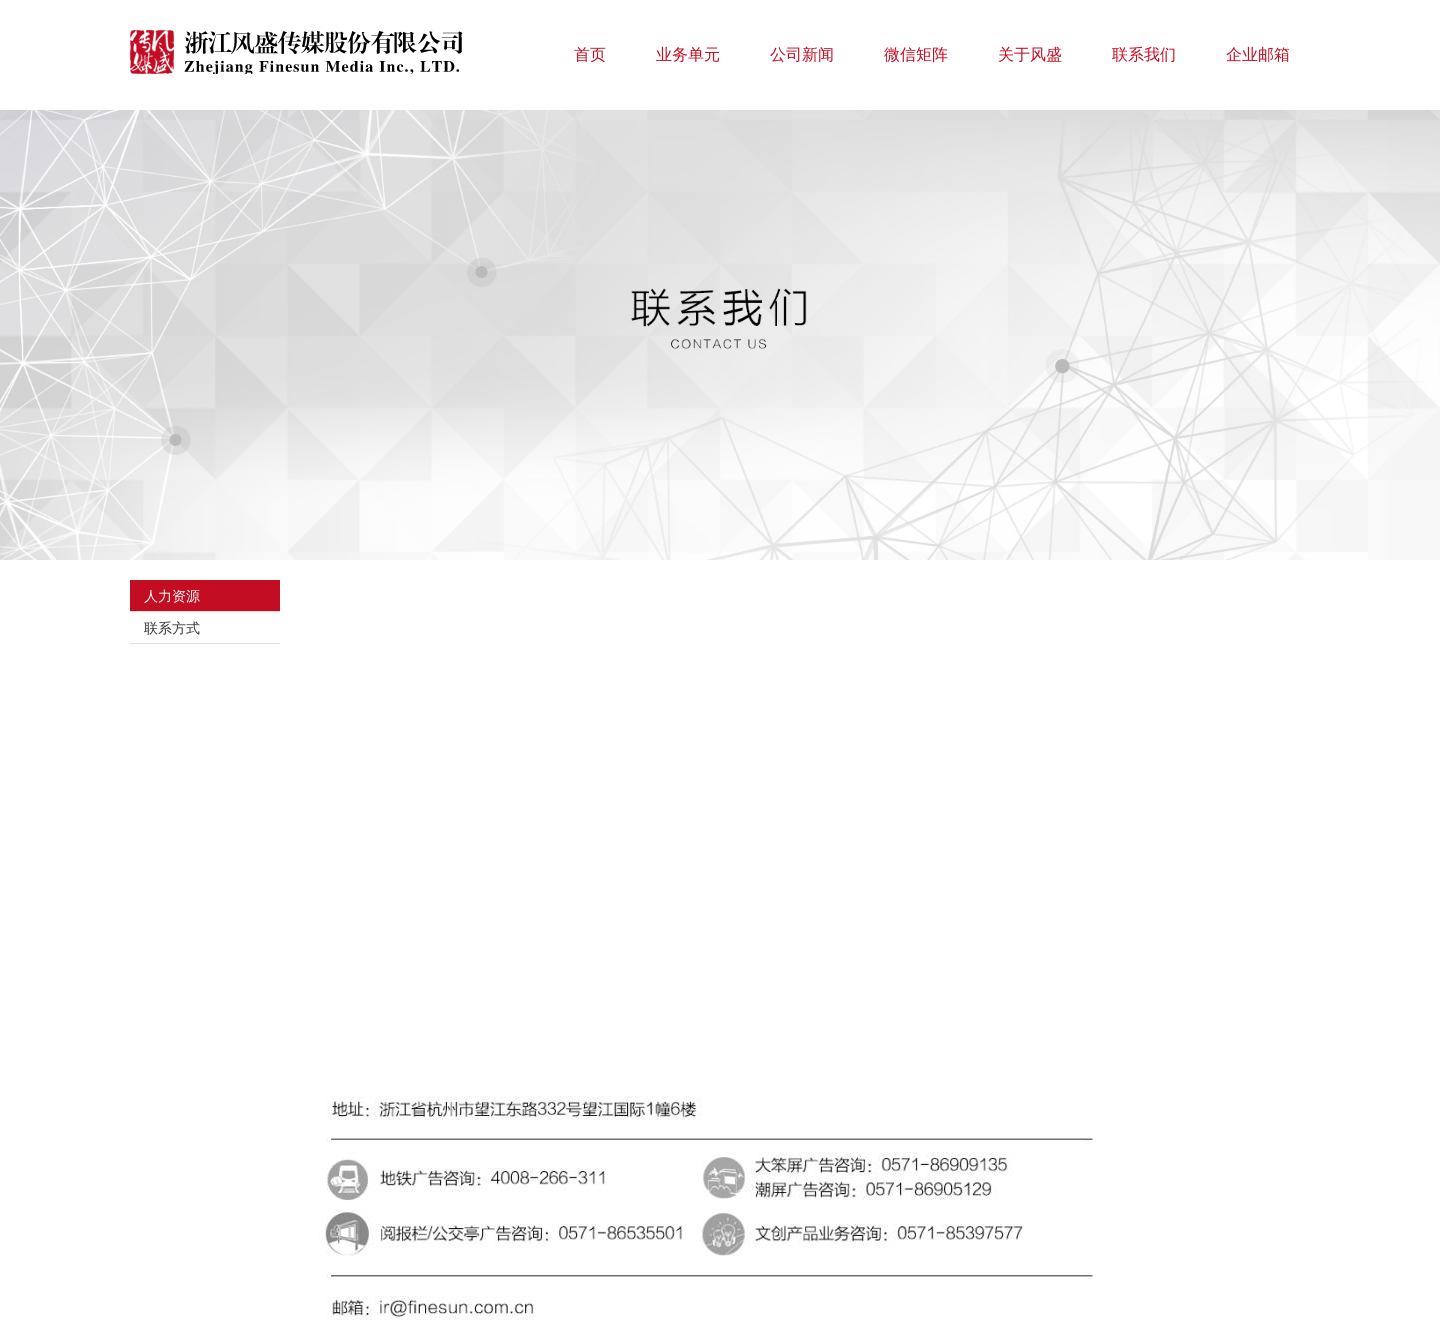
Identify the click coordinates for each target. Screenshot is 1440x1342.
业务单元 (688, 54)
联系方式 (172, 628)
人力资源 (172, 596)
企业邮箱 (1258, 54)
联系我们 (1144, 54)
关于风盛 (1030, 54)
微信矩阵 (916, 54)
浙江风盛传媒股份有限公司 (300, 52)
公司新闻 (802, 54)
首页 (590, 54)
